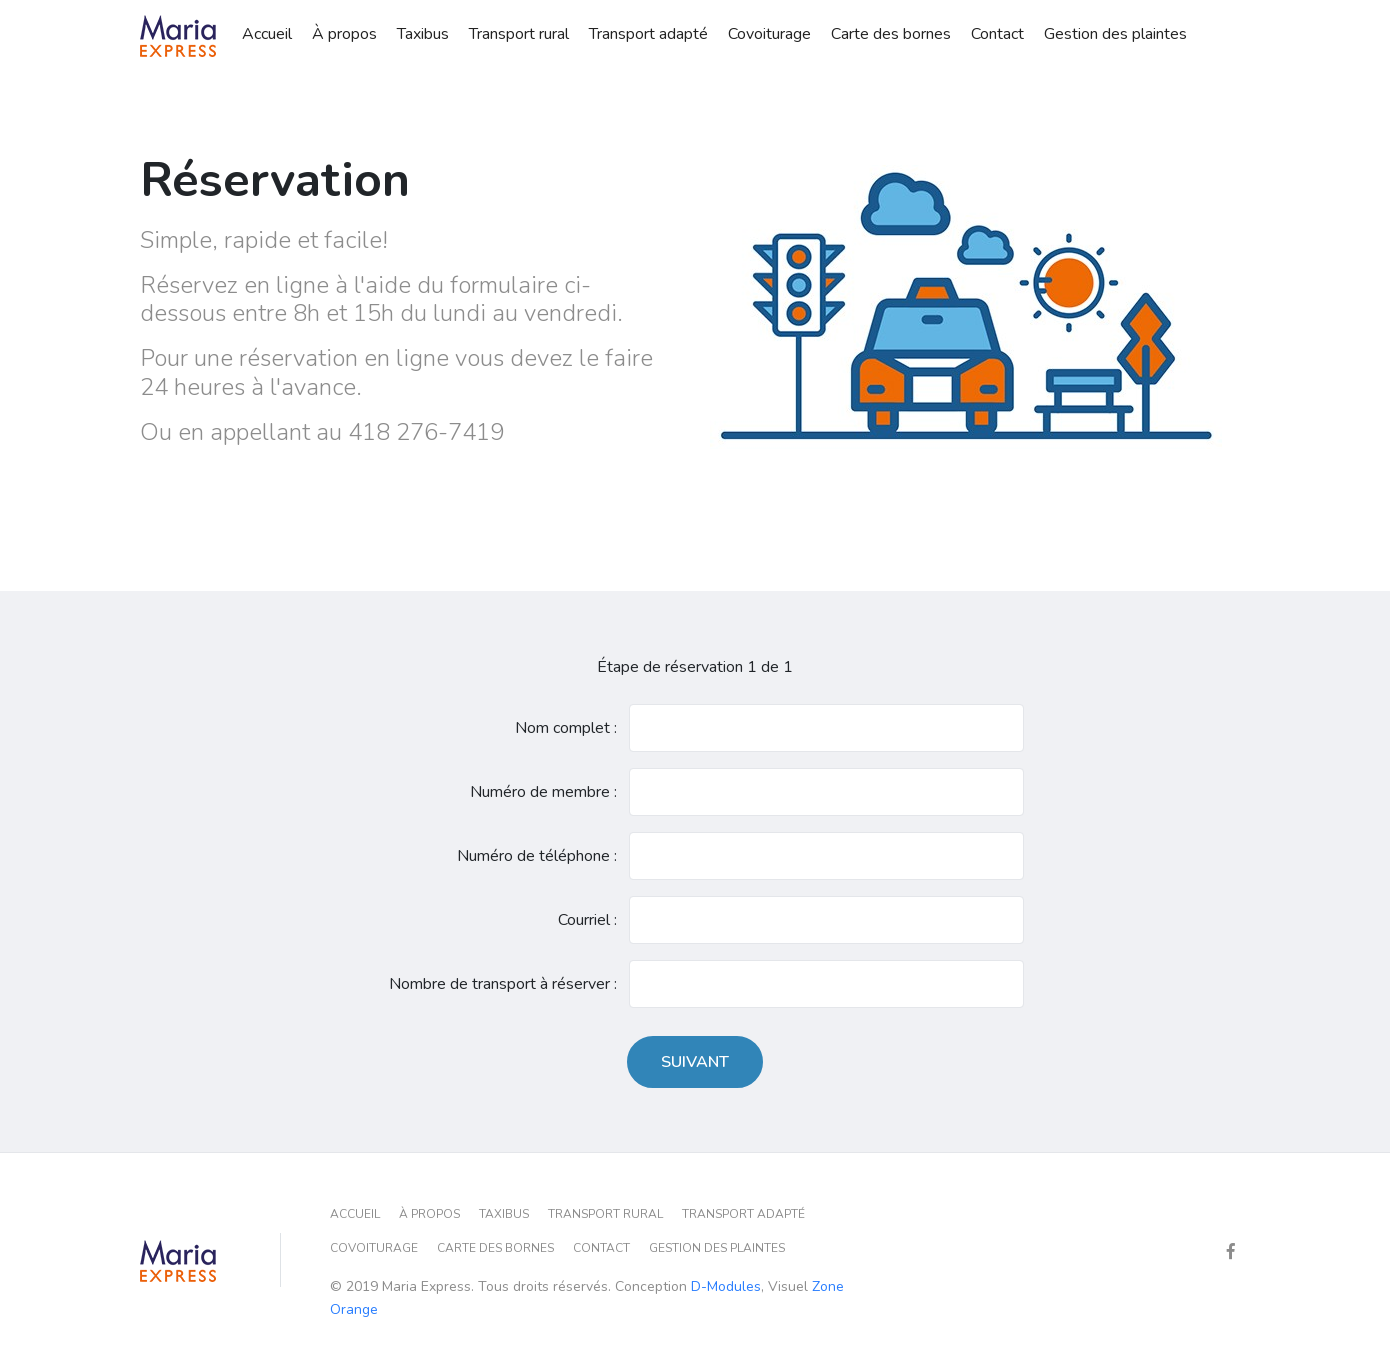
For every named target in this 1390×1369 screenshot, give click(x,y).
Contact (997, 32)
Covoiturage (769, 32)
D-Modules (726, 1286)
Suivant (695, 1062)
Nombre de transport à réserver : (503, 984)
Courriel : (587, 920)
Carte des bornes (891, 32)
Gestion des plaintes (1115, 32)
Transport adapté (648, 32)
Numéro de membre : (543, 792)
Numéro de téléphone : (537, 856)
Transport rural (519, 32)
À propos (344, 32)
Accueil (267, 32)
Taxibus (423, 32)
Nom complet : (566, 728)
